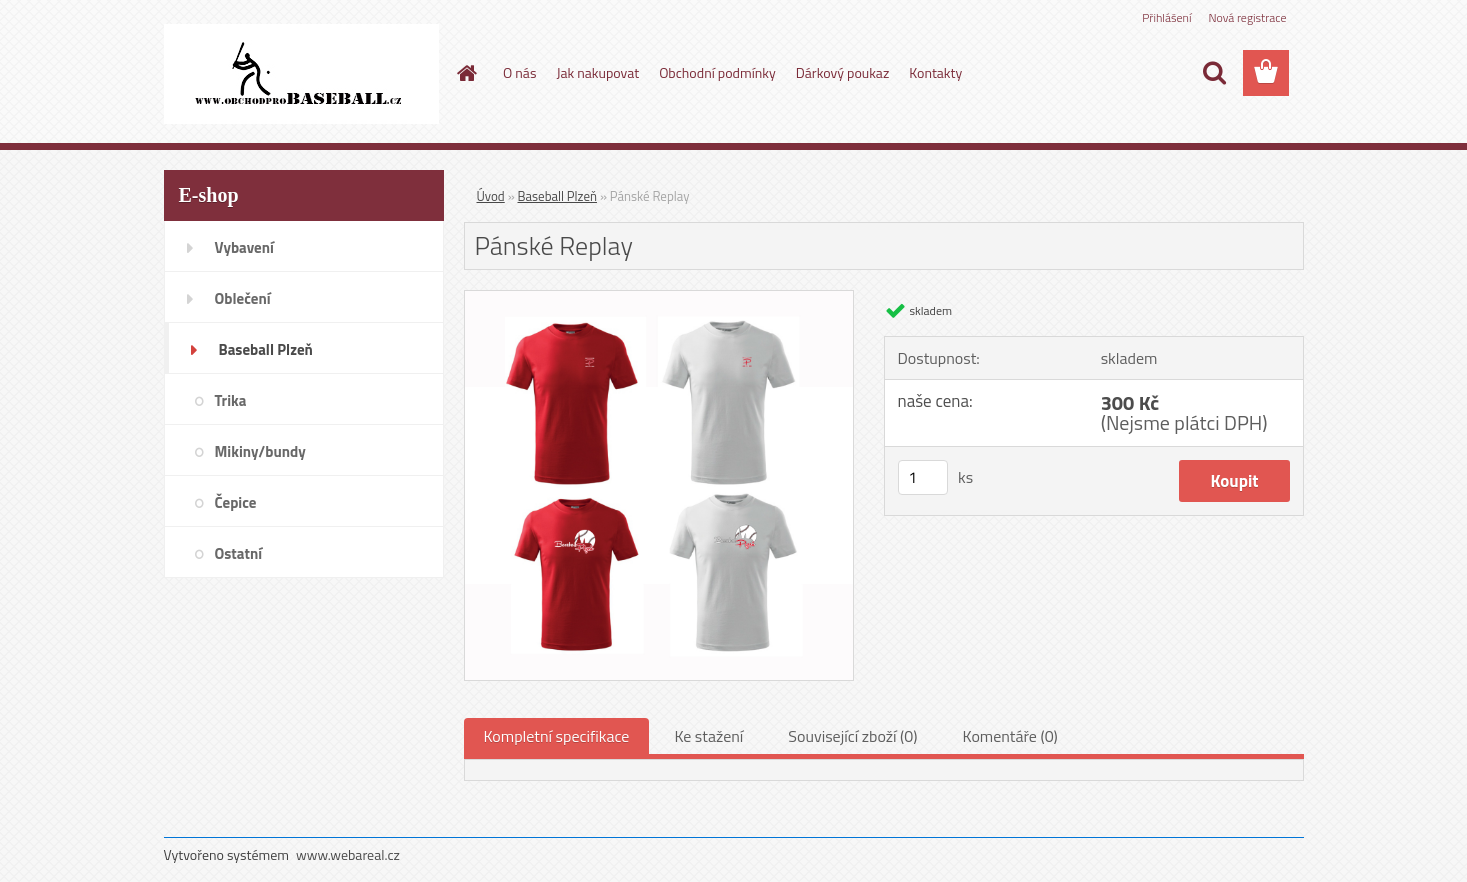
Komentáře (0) (1010, 736)
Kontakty (935, 72)
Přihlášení (1166, 17)
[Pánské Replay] (659, 299)
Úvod (491, 196)
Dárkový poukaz (843, 72)
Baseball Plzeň (557, 196)
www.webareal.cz (348, 854)
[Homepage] (465, 73)
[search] (1214, 73)
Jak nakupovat (597, 72)
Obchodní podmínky (717, 72)
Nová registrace (1247, 17)
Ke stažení (708, 736)
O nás (519, 72)
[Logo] (301, 74)
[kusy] (923, 477)
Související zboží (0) (852, 736)
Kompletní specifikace (557, 736)
